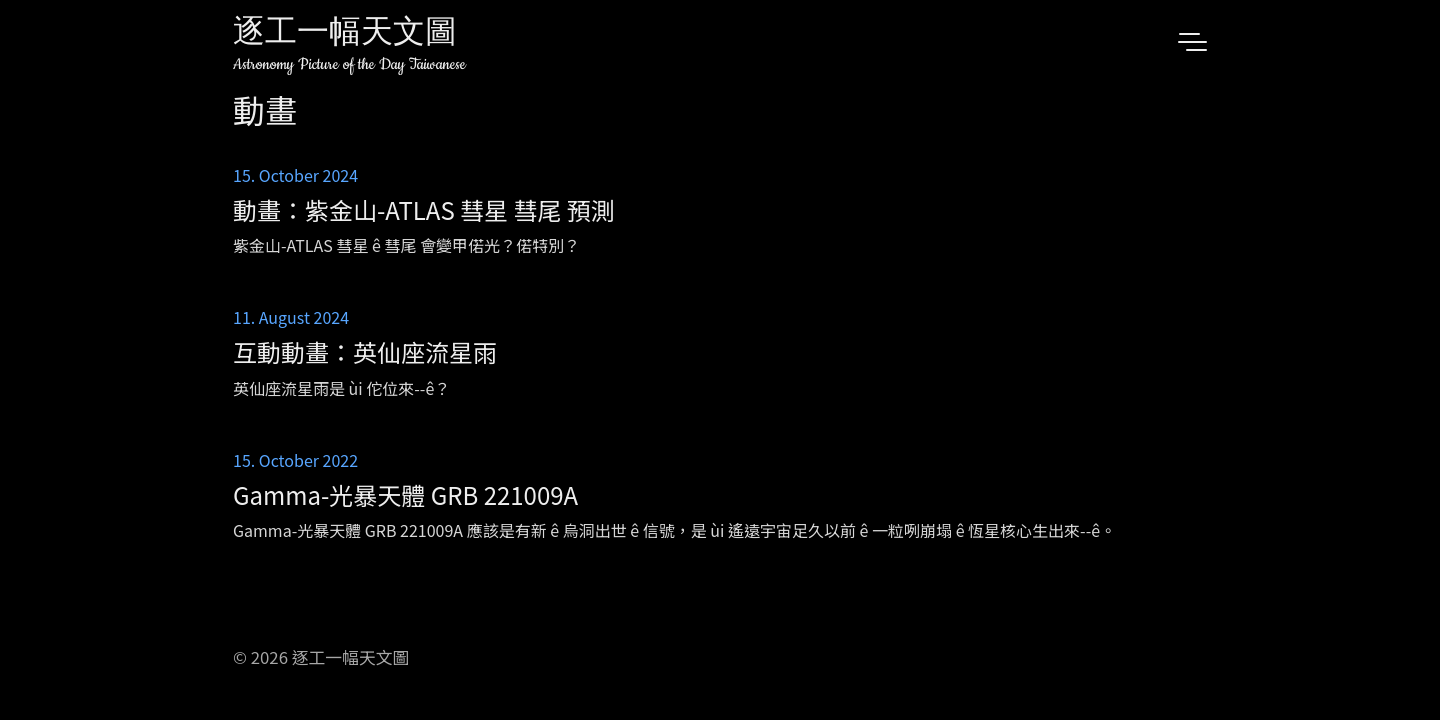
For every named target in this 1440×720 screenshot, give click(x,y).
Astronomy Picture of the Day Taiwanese (349, 64)
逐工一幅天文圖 (345, 34)
